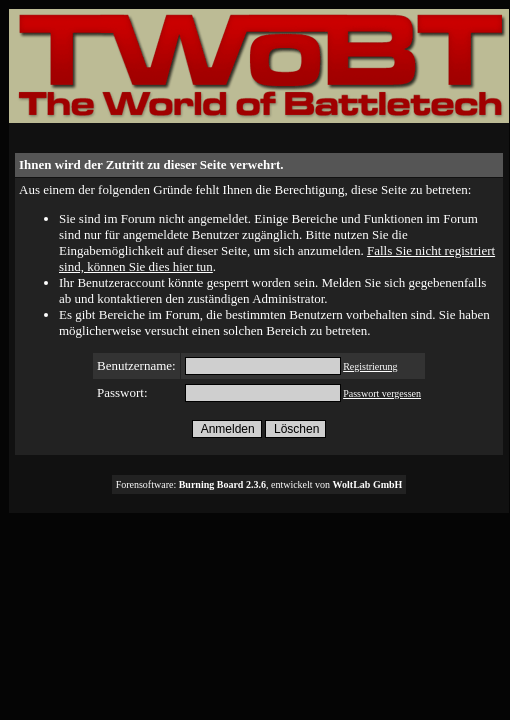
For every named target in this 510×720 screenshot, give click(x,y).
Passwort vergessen (382, 393)
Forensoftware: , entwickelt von (259, 484)
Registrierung (370, 366)
